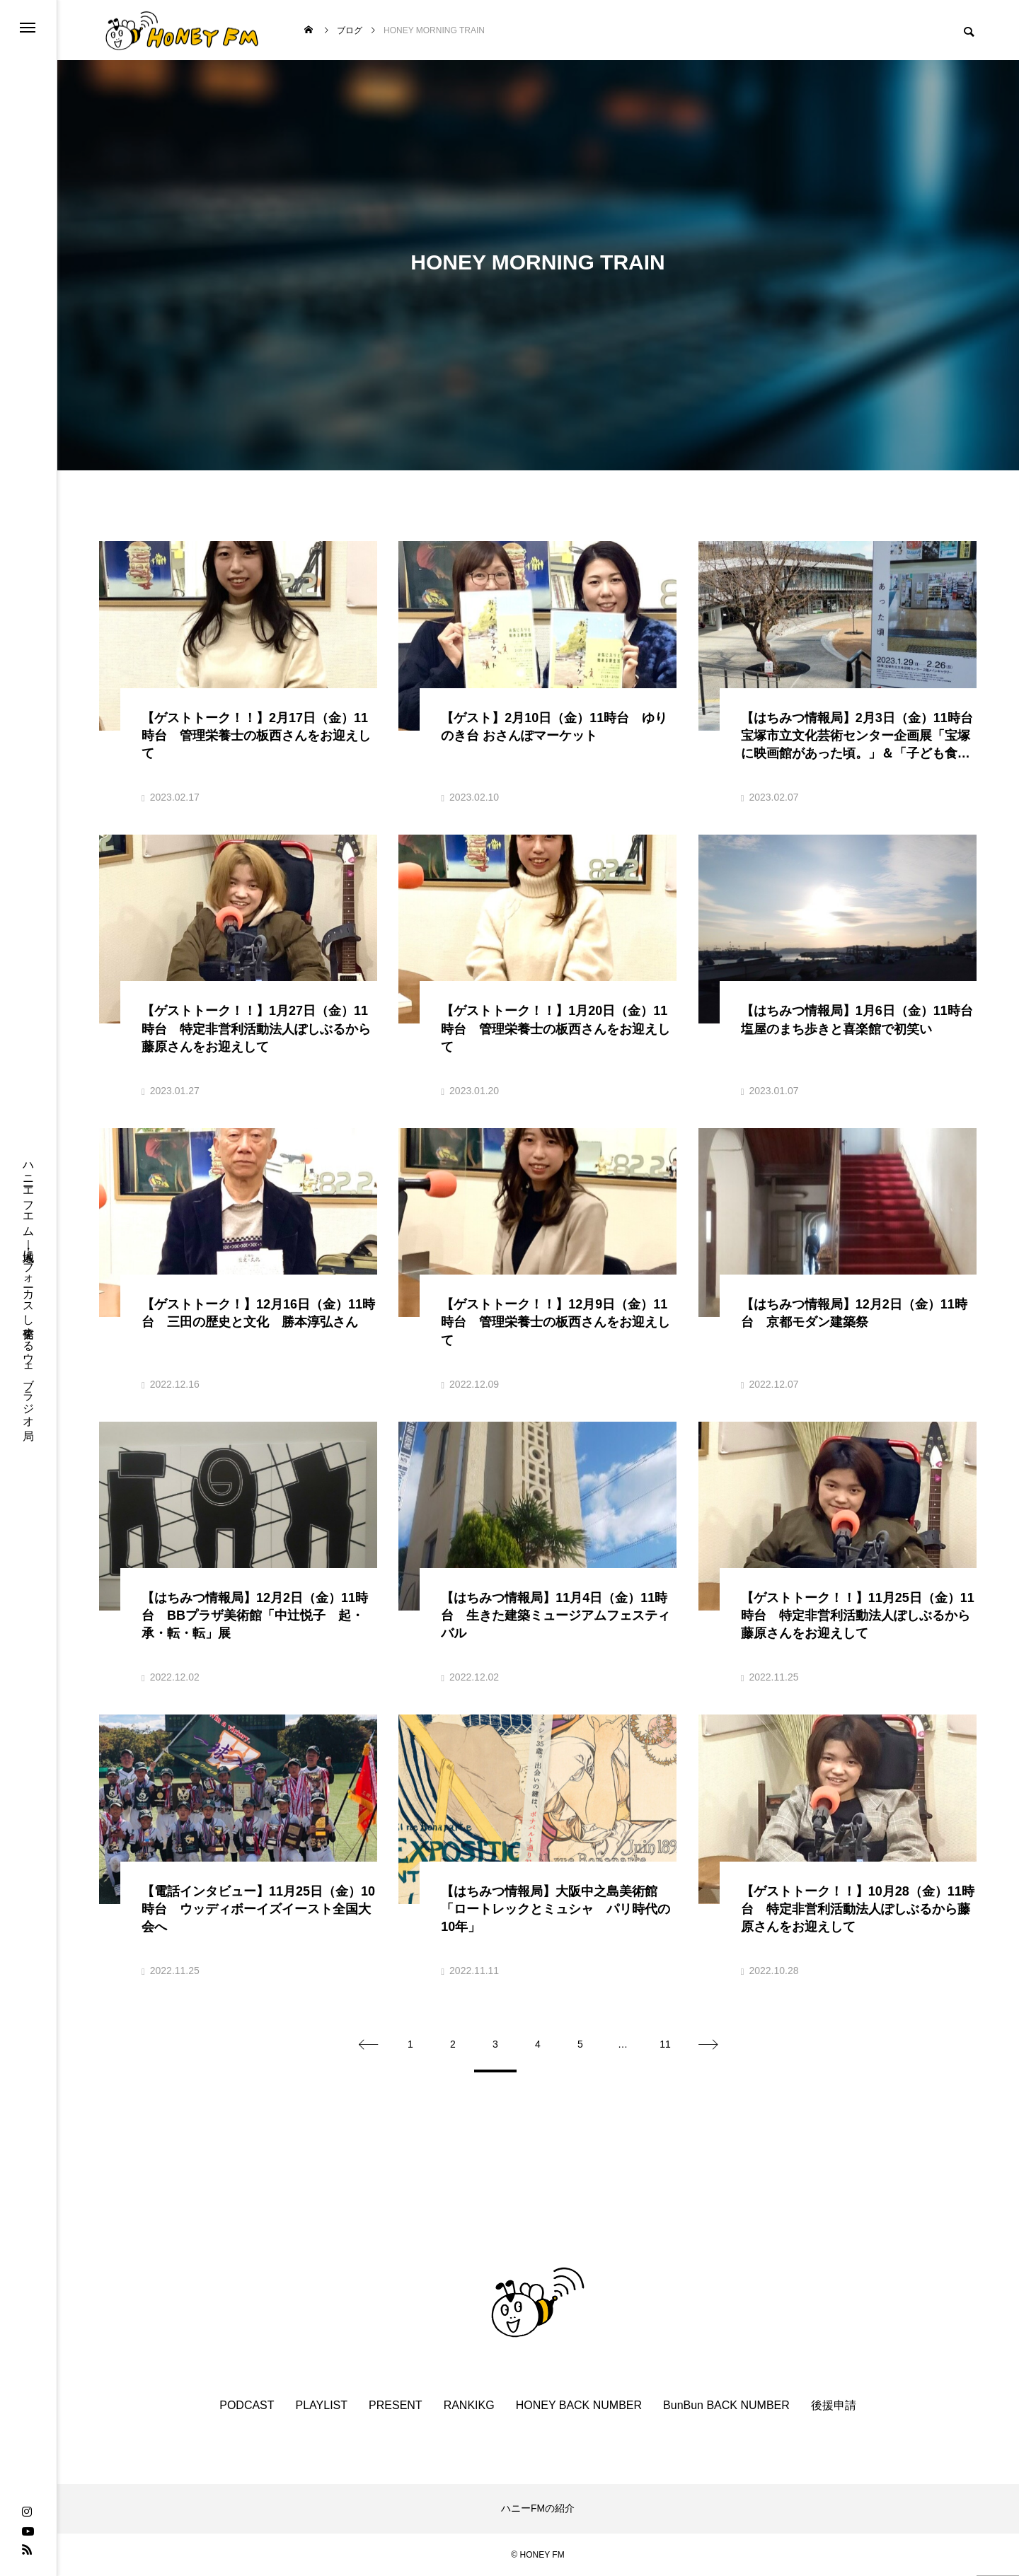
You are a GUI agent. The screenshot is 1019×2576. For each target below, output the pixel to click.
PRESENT (395, 2405)
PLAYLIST (322, 2405)
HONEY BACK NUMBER (579, 2405)
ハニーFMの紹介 (538, 2508)
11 (665, 2044)
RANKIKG (469, 2405)
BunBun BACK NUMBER (726, 2405)
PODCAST (246, 2405)
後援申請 (833, 2405)
